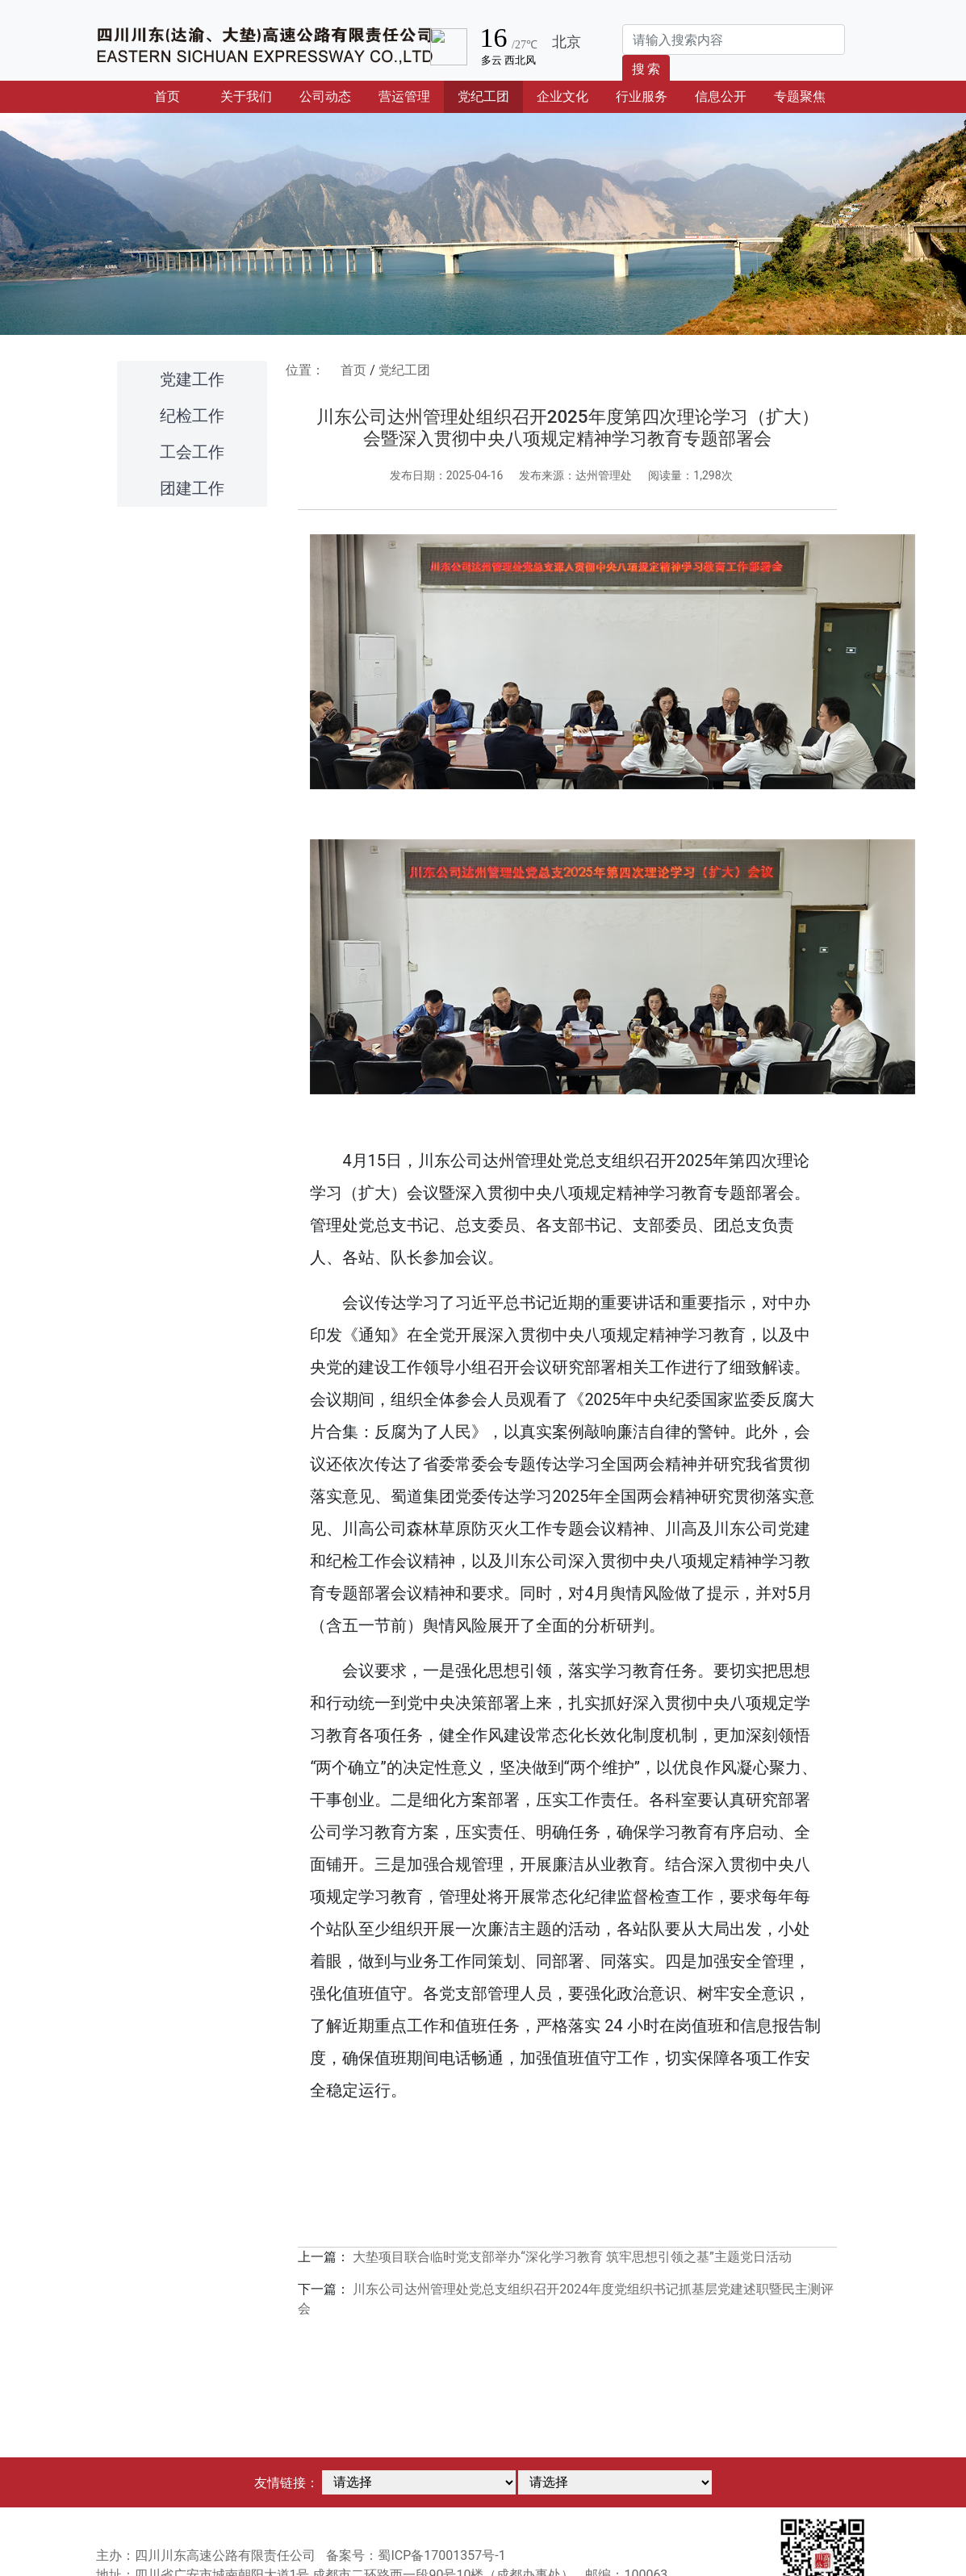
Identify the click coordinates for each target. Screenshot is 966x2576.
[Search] (733, 39)
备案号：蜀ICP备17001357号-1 (415, 2555)
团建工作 (192, 488)
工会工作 (192, 452)
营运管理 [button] (404, 96)
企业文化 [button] (562, 96)
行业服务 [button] (641, 96)
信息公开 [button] (720, 96)
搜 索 (646, 69)
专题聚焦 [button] (800, 96)
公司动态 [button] (325, 96)
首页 (180, 95)
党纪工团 (404, 370)
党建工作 (192, 379)
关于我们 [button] (246, 96)
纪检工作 (192, 415)
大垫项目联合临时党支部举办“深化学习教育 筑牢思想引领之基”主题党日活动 (572, 2256)
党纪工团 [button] (483, 96)
